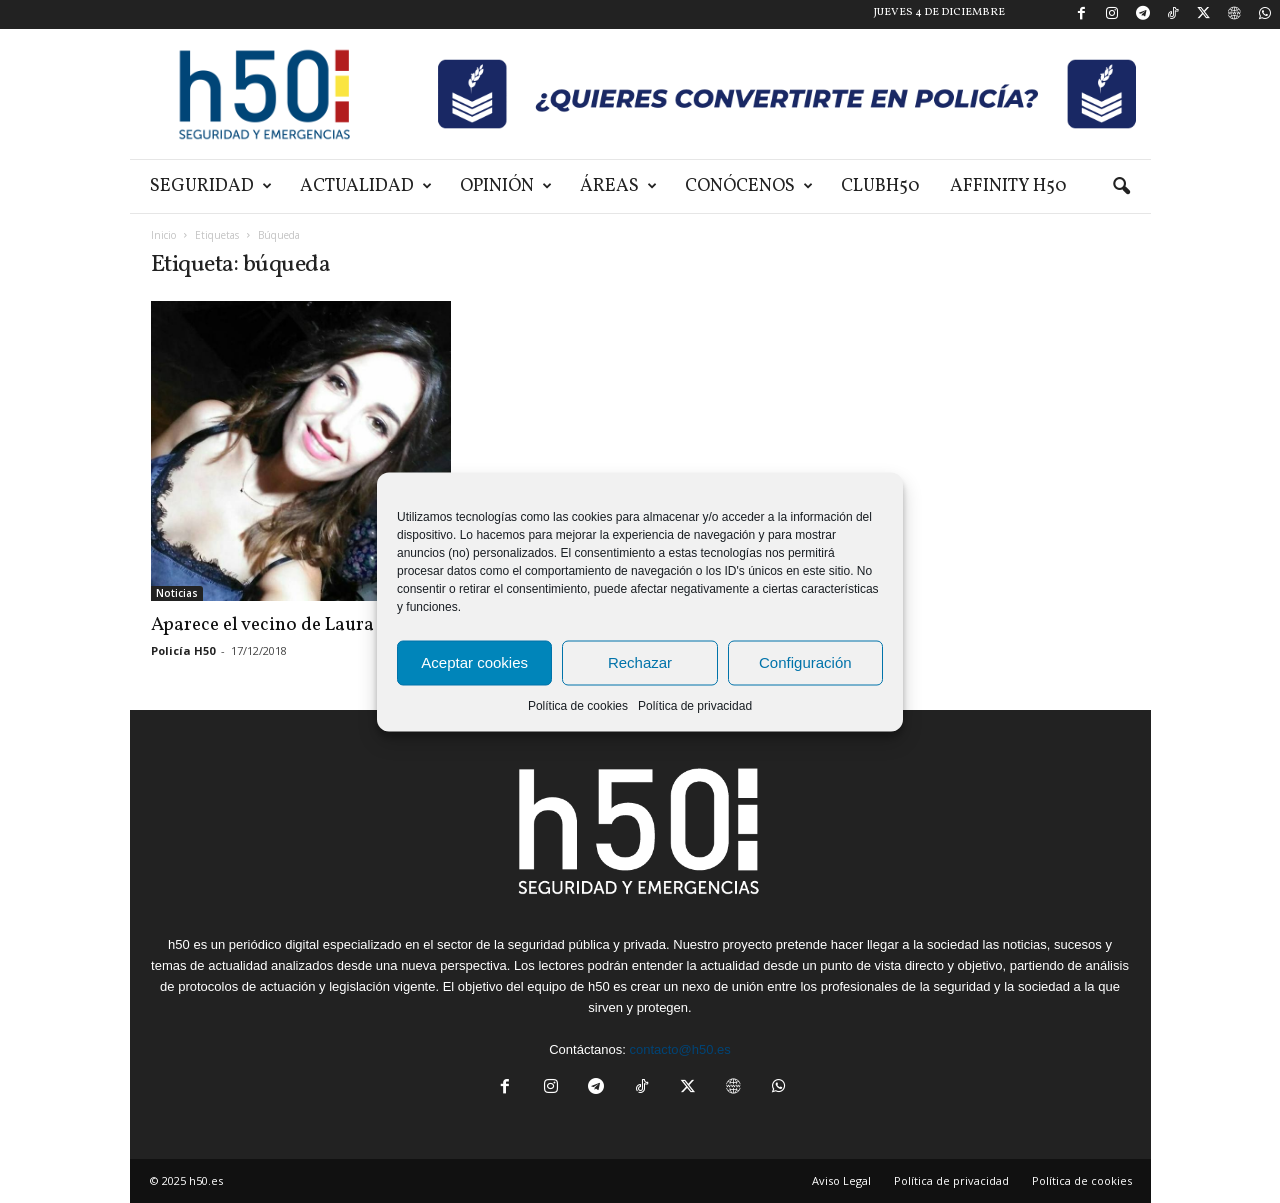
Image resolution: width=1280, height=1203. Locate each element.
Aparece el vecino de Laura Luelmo (296, 625)
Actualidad (366, 186)
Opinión (506, 186)
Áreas (618, 186)
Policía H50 (183, 650)
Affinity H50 (1008, 186)
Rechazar (640, 662)
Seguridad (211, 186)
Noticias (177, 593)
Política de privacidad (695, 705)
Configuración (805, 662)
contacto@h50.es (679, 1049)
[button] (1121, 187)
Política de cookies (578, 705)
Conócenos (749, 186)
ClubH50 (880, 186)
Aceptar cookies (474, 662)
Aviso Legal (841, 1180)
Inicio (163, 235)
